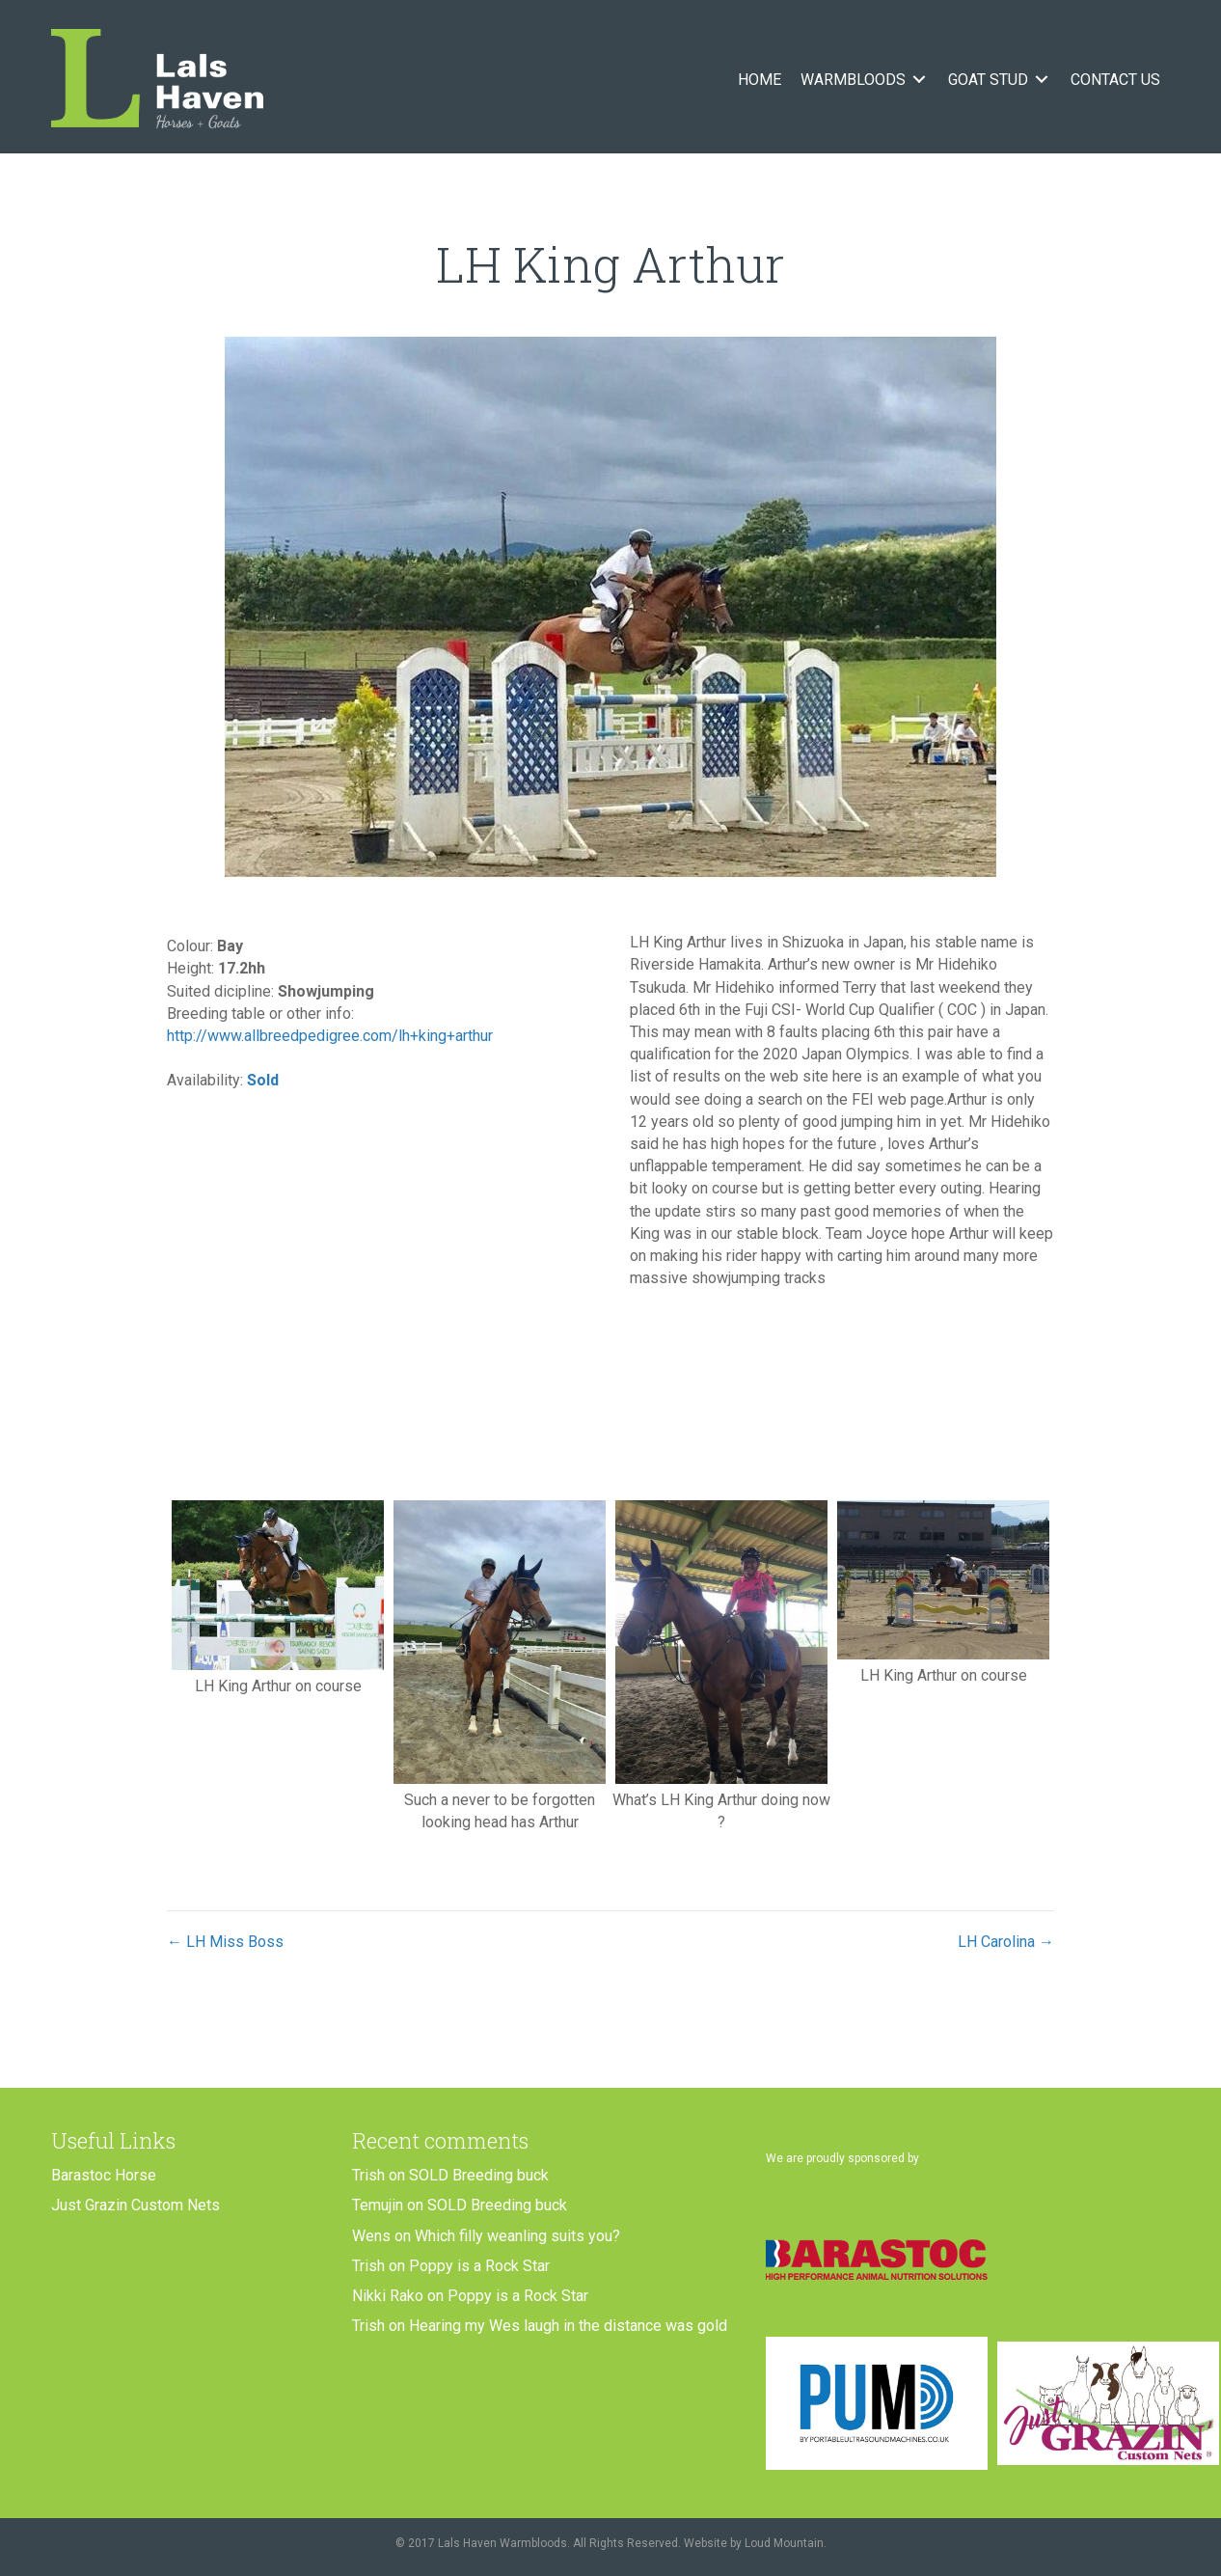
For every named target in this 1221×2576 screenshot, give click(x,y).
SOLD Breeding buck (479, 2175)
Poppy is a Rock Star (479, 2266)
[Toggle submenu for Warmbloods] (919, 80)
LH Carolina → (1006, 1941)
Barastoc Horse (103, 2175)
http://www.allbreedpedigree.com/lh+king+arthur (330, 1036)
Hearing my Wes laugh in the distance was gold (568, 2325)
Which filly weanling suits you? (517, 2236)
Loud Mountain (784, 2543)
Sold (263, 1080)
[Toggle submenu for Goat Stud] (1041, 80)
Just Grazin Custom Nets (135, 2205)
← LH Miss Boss (225, 1941)
